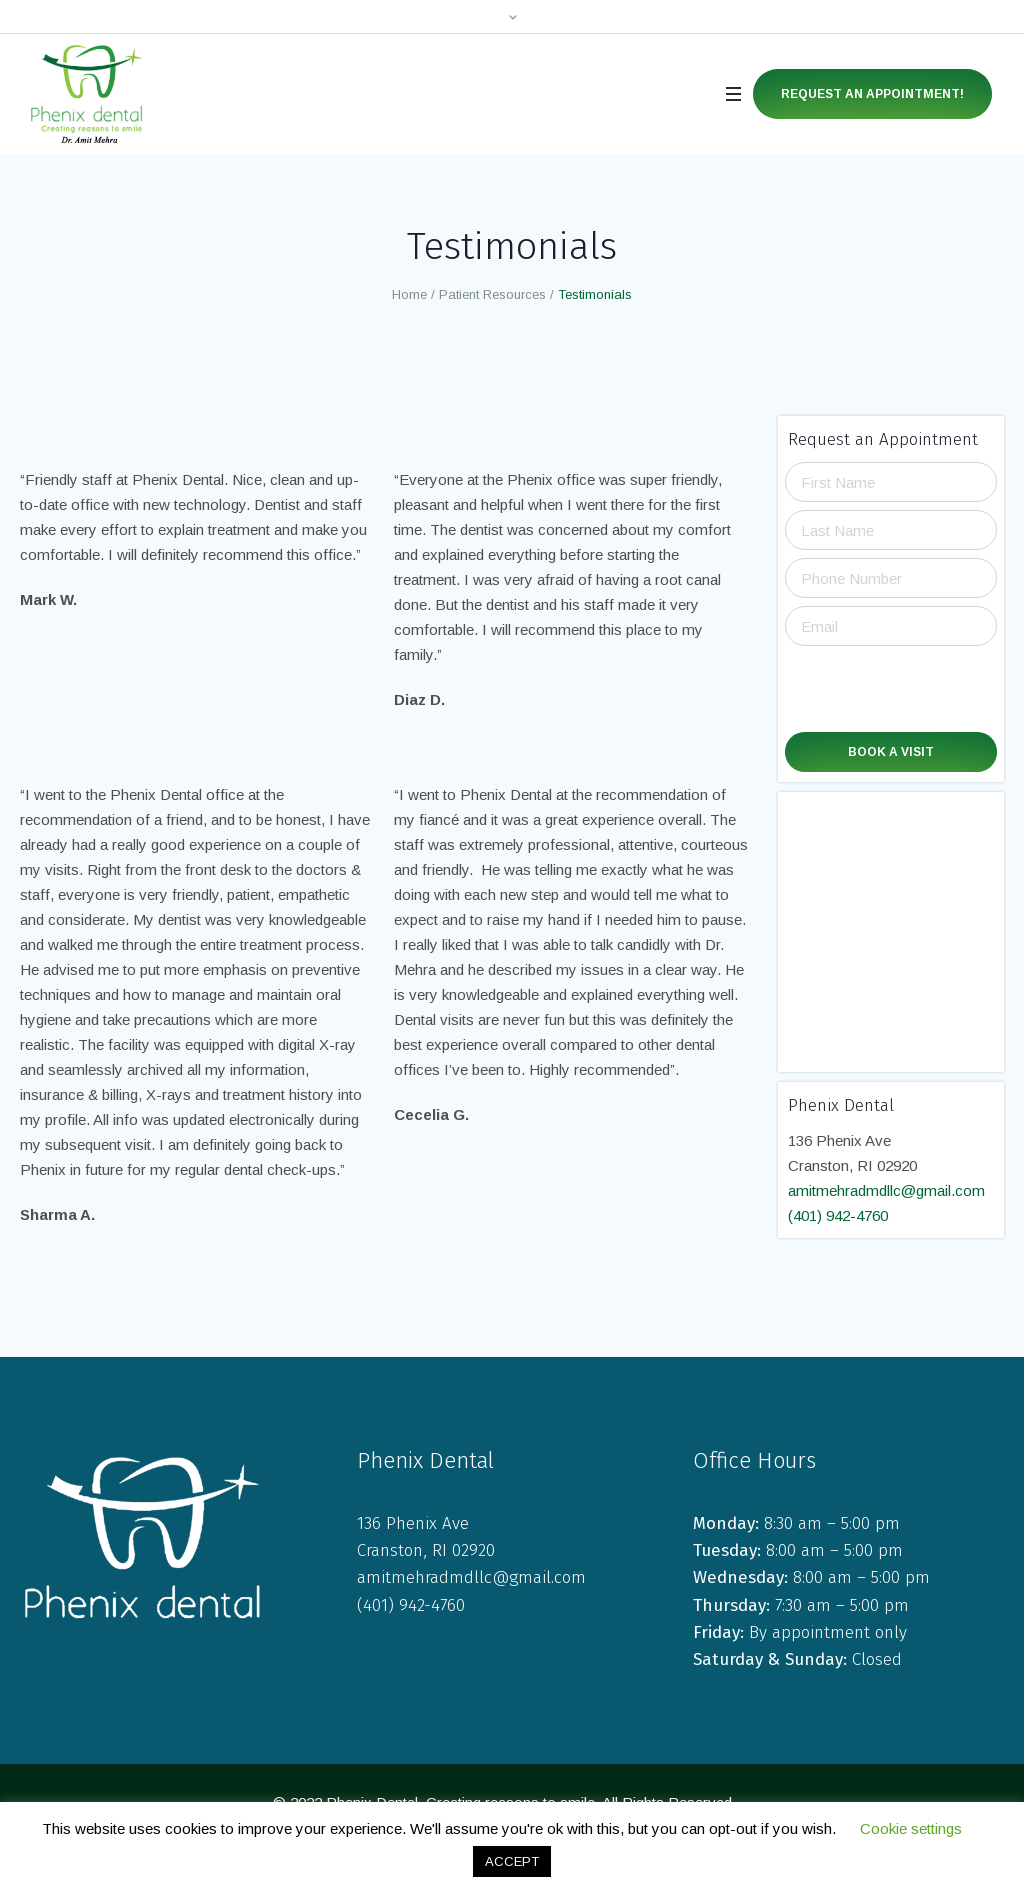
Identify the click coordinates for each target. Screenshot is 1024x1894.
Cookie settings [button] (911, 1828)
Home (409, 294)
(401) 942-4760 (838, 1215)
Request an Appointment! (872, 94)
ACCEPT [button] (512, 1861)
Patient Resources (492, 294)
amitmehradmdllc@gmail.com (886, 1190)
